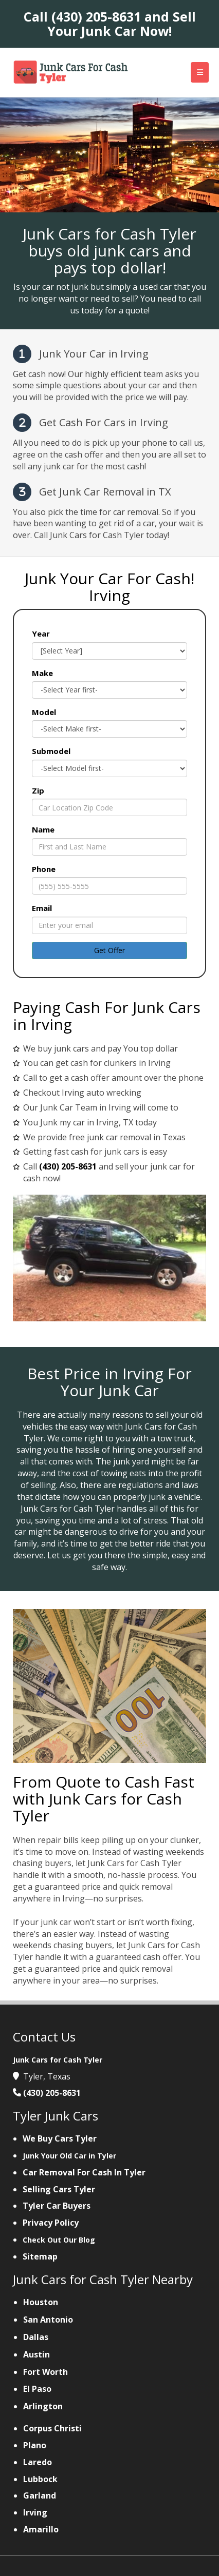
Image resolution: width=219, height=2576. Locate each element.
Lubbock (40, 2479)
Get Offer (109, 950)
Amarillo (41, 2529)
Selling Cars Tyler (59, 2189)
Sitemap (40, 2256)
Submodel (51, 751)
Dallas (35, 2337)
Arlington (43, 2406)
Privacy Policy (51, 2222)
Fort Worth (45, 2371)
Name (43, 829)
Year (41, 633)
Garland (39, 2495)
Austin (36, 2354)
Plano (34, 2445)
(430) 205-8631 (96, 16)
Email (42, 908)
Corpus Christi (52, 2428)
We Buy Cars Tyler (60, 2138)
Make (42, 673)
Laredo (37, 2462)
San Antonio (48, 2319)
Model (44, 712)
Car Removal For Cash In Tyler (84, 2172)
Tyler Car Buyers (56, 2205)
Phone (44, 869)
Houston (40, 2302)
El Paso (37, 2388)
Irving (35, 2512)
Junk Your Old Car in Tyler (69, 2156)
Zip (38, 790)
